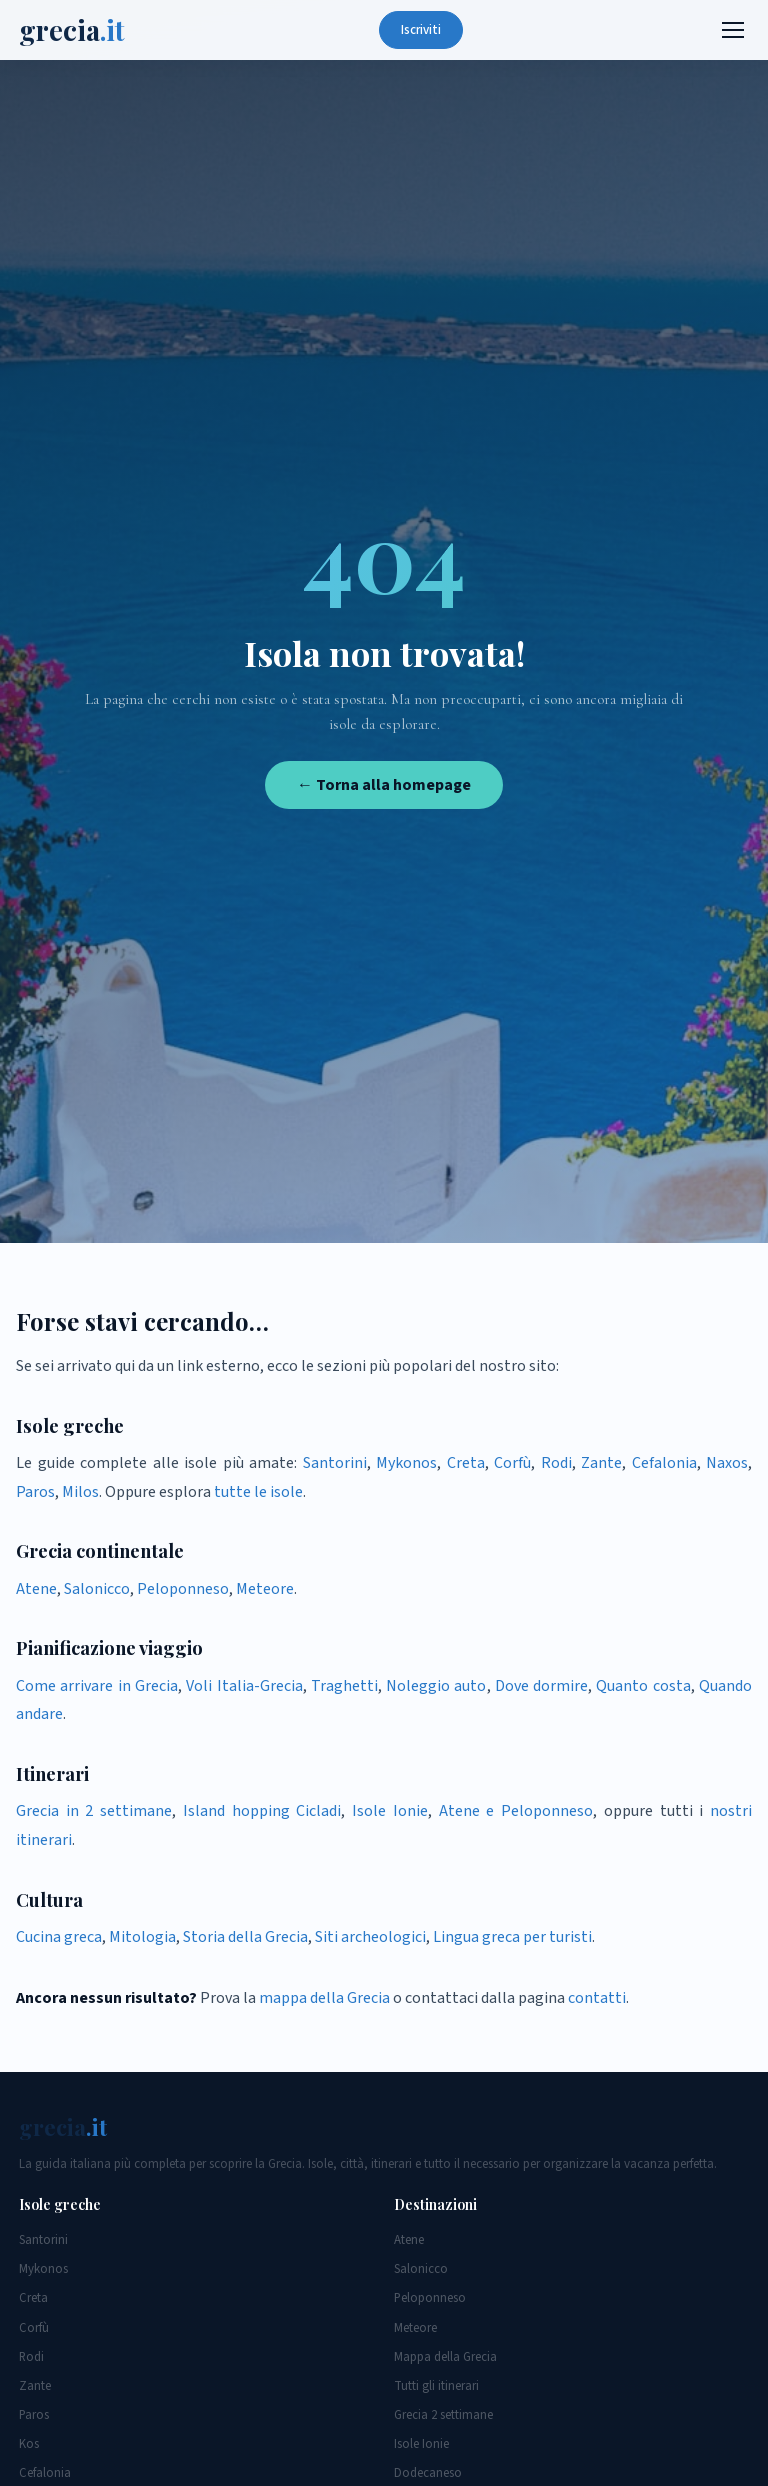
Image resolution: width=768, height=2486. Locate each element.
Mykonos (406, 1463)
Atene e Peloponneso (516, 1811)
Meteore (265, 1589)
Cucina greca (59, 1937)
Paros (35, 1492)
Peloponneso (183, 1589)
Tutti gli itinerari (436, 2386)
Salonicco (97, 1589)
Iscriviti (421, 30)
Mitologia (142, 1937)
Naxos (727, 1463)
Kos (29, 2444)
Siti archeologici (370, 1937)
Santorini (335, 1463)
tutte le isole (258, 1492)
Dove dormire (541, 1686)
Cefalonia (664, 1463)
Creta (466, 1463)
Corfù (512, 1463)
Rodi (556, 1463)
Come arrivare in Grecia (97, 1686)
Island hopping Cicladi (262, 1811)
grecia (72, 30)
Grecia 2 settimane (443, 2415)
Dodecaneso (428, 2473)
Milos (80, 1492)
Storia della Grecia (245, 1937)
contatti (597, 1998)
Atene (36, 1589)
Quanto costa (643, 1686)
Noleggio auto (436, 1686)
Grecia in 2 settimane (94, 1811)
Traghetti (344, 1686)
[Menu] (733, 30)
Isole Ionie (390, 1811)
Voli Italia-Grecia (244, 1686)
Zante (601, 1463)
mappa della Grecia (324, 1998)
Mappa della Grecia (445, 2357)
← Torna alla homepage (384, 785)
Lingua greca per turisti (512, 1937)
